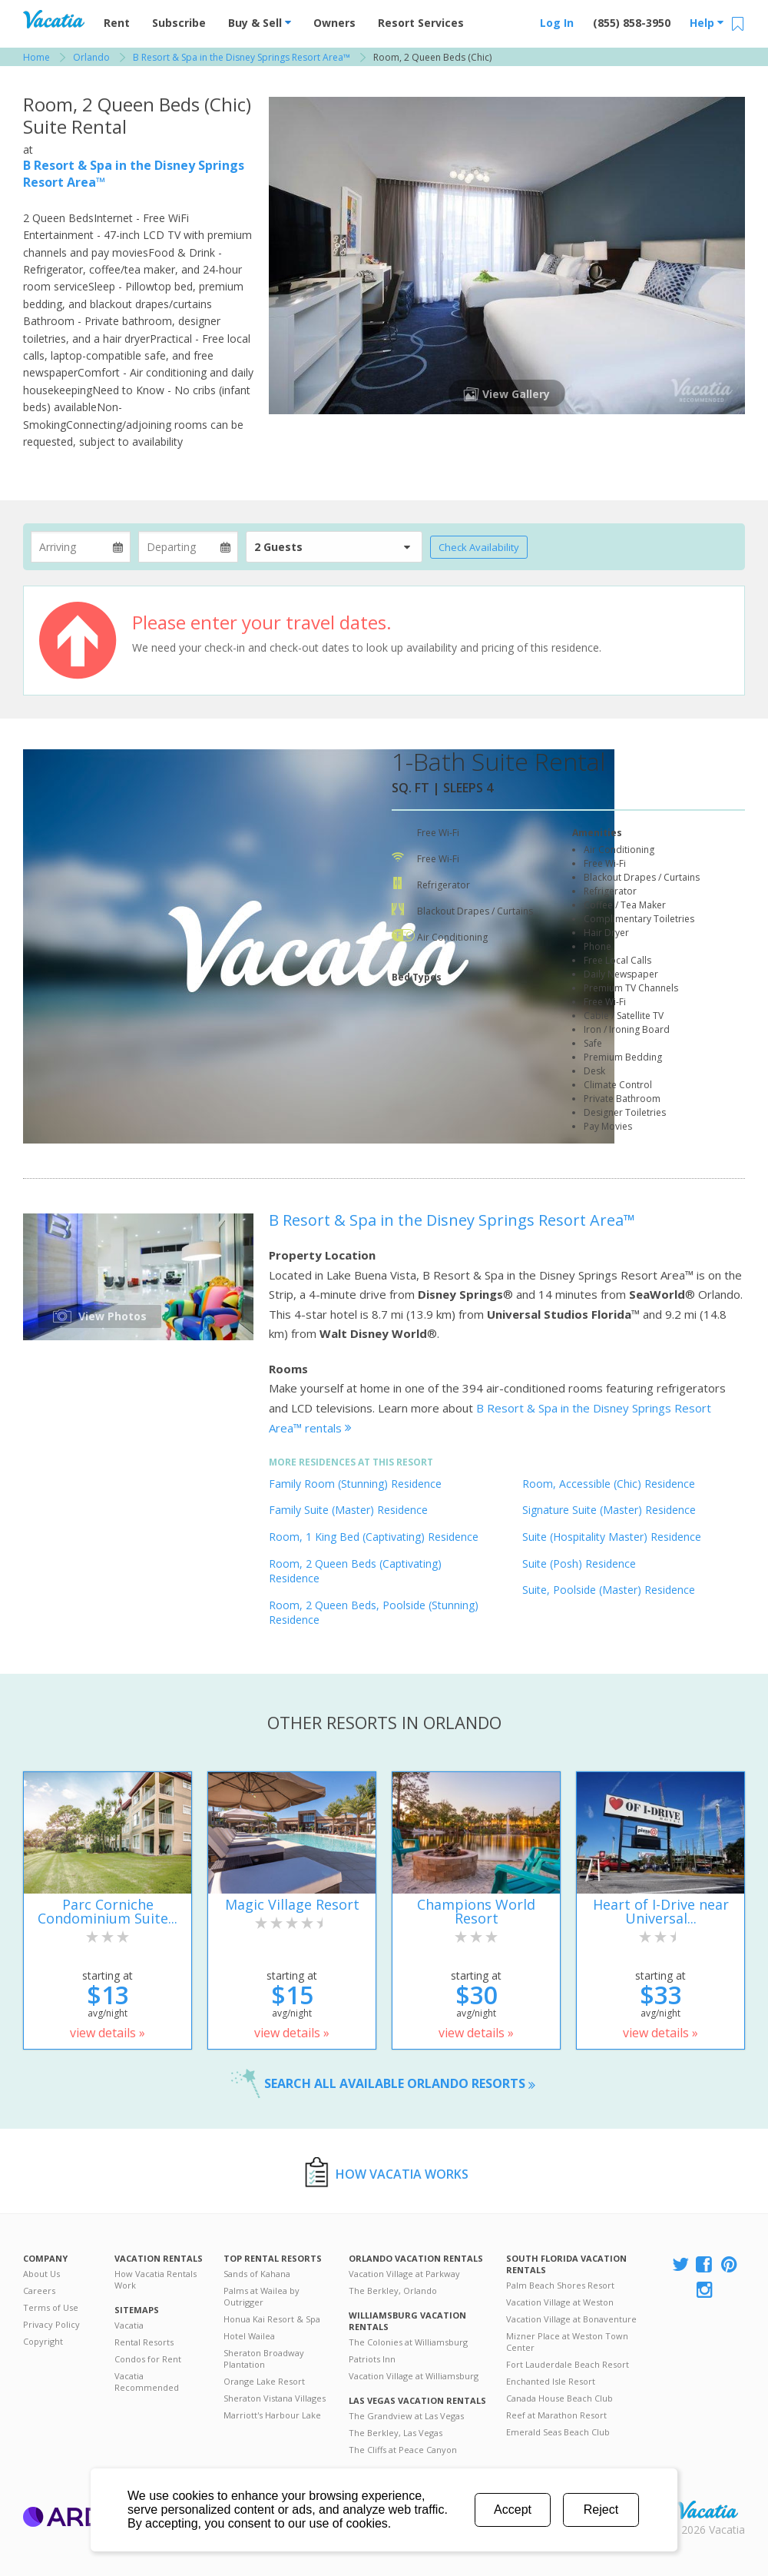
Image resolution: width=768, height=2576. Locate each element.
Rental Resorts (144, 2342)
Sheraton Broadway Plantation (263, 2358)
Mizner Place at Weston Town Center (567, 2341)
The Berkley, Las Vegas (395, 2432)
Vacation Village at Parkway (404, 2273)
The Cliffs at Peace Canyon (403, 2449)
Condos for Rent (147, 2359)
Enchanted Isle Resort (550, 2381)
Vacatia (129, 2325)
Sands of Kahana (256, 2273)
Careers (39, 2290)
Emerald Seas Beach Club (558, 2432)
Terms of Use (50, 2307)
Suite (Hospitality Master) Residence (611, 1536)
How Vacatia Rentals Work (155, 2279)
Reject (601, 2509)
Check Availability (479, 547)
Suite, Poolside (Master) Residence (608, 1589)
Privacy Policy (51, 2324)
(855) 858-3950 (631, 22)
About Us (41, 2273)
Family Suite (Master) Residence (348, 1509)
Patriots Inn (372, 2359)
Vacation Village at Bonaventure (571, 2319)
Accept (512, 2509)
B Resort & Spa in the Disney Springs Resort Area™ (452, 1220)
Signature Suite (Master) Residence (609, 1509)
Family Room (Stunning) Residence (355, 1483)
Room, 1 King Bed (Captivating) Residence (373, 1536)
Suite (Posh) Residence (579, 1563)
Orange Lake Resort (264, 2381)
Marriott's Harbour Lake (272, 2415)
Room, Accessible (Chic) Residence (608, 1483)
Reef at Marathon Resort (556, 2415)
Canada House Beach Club (559, 2398)
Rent (117, 22)
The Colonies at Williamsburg (408, 2342)
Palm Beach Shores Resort (560, 2285)
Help (706, 22)
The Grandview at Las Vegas (406, 2416)
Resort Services (421, 22)
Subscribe (179, 22)
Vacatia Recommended (146, 2381)
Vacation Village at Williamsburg (413, 2376)
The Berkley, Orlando (393, 2290)
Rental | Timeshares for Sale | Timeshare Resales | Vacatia (707, 2510)
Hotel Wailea (249, 2336)
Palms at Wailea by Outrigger (261, 2296)
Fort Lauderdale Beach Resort (567, 2364)
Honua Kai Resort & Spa (271, 2319)
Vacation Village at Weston (560, 2302)
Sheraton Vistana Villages (274, 2398)
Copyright (43, 2341)
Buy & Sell (259, 22)
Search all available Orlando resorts (399, 2083)
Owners (334, 22)
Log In (557, 22)
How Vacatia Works (402, 2174)
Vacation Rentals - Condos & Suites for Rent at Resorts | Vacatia (53, 19)
